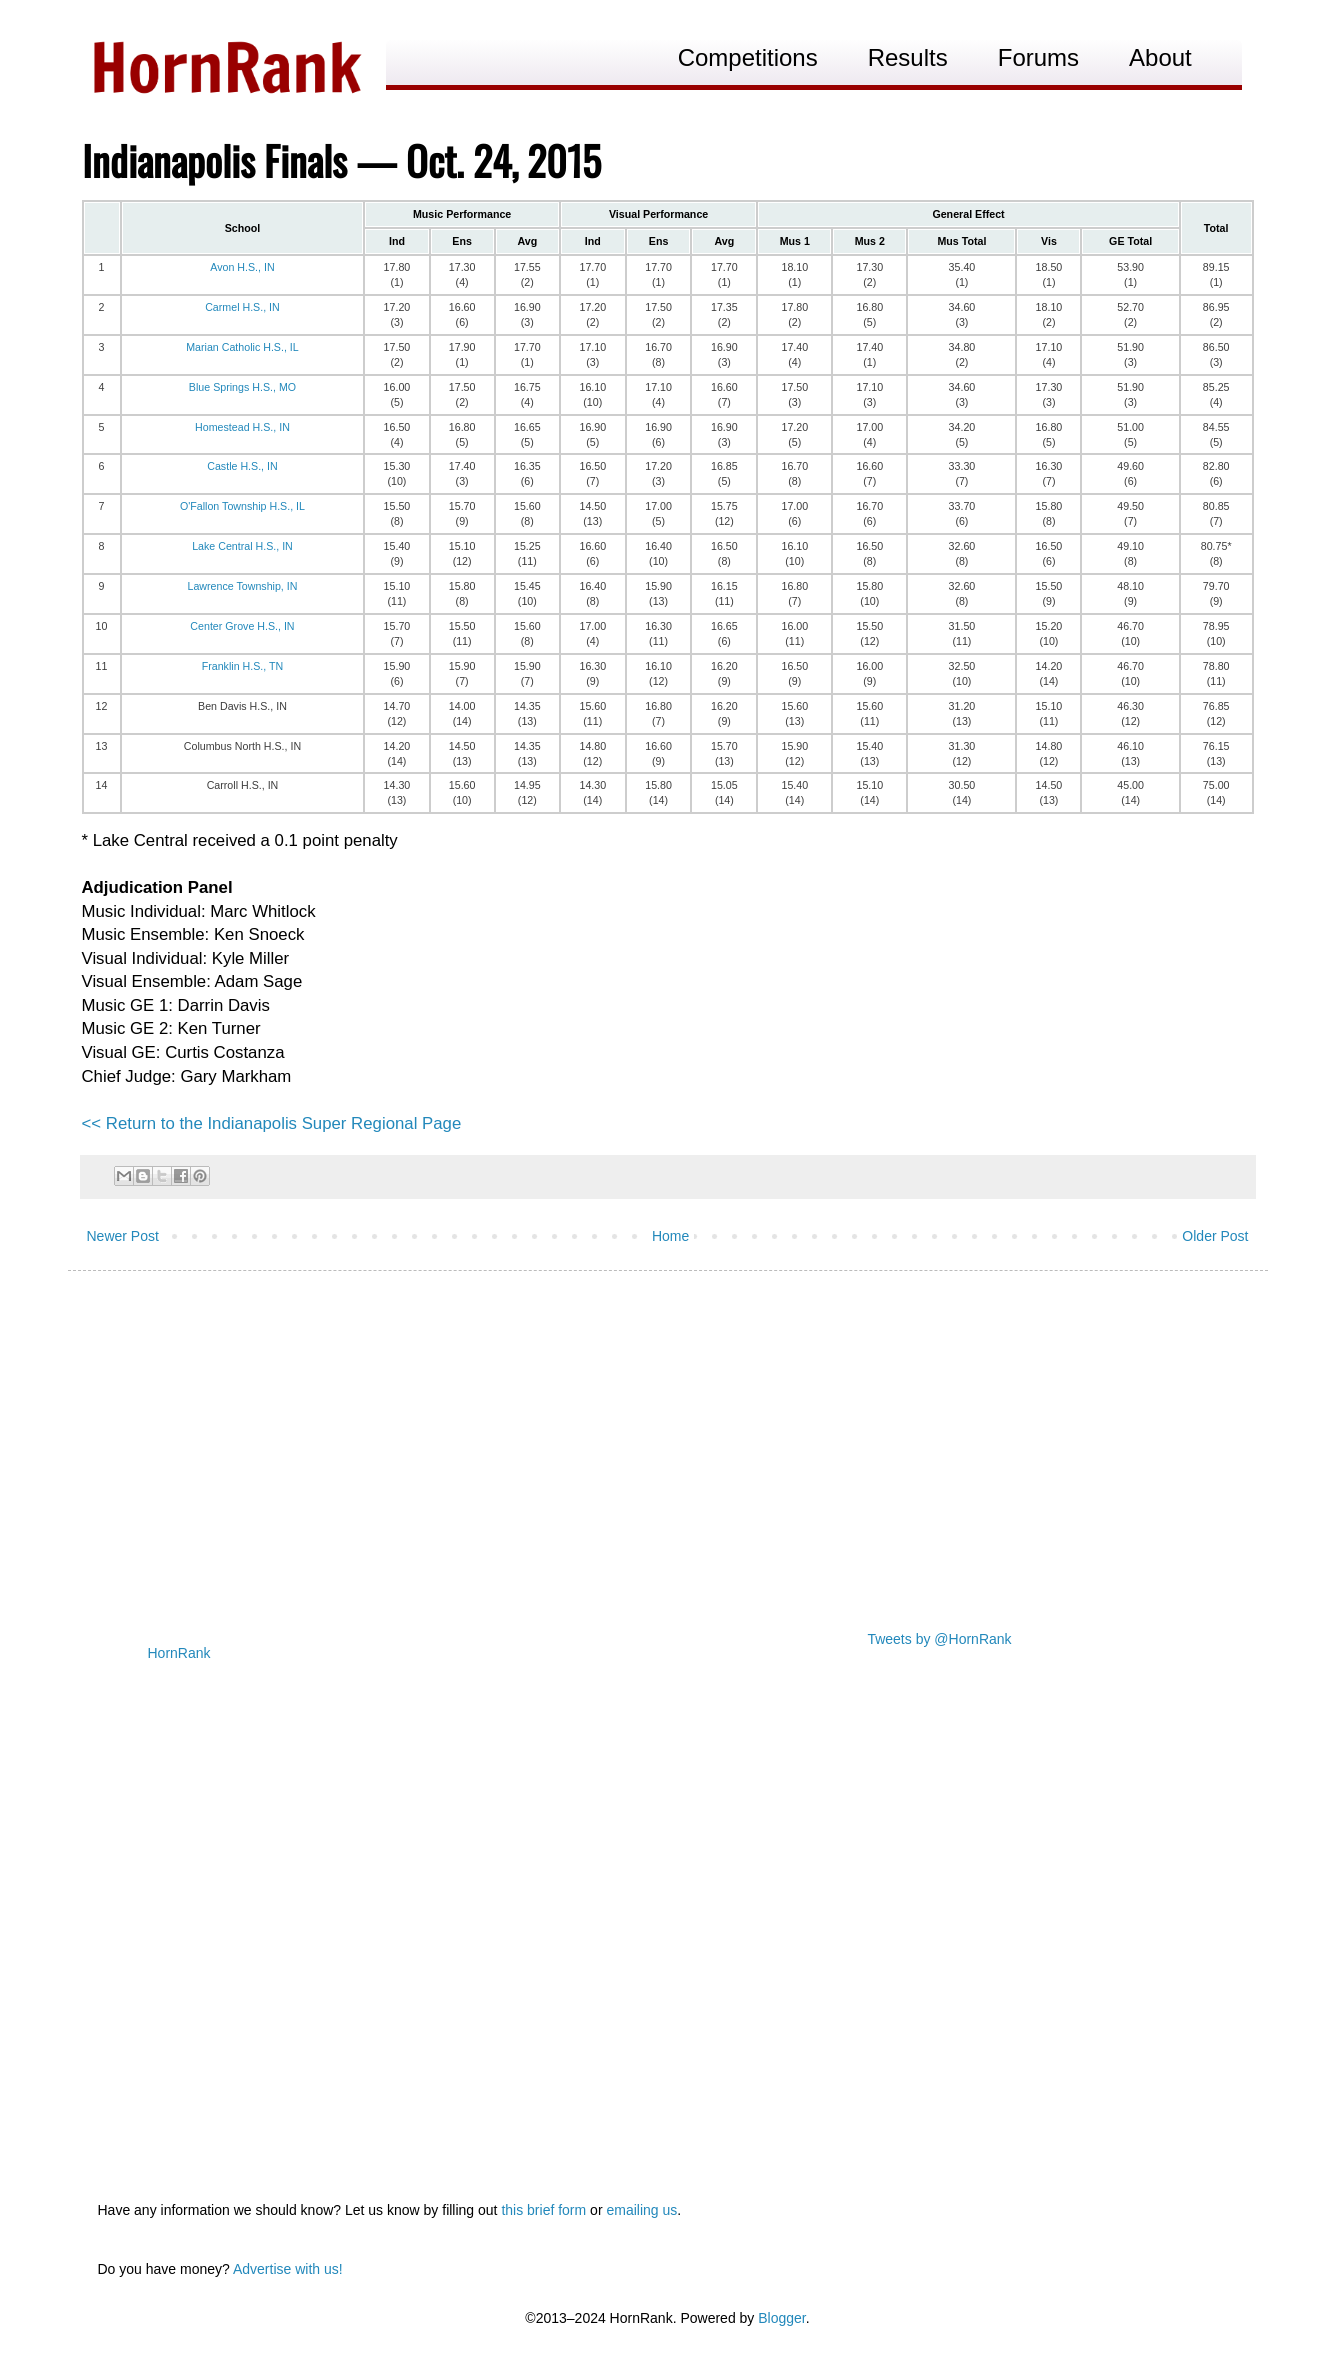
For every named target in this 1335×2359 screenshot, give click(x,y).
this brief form (543, 2210)
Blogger (781, 2318)
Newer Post (123, 1236)
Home (670, 1236)
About (1160, 57)
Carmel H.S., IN (242, 307)
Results (908, 57)
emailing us (641, 2210)
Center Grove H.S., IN (242, 626)
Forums (1038, 57)
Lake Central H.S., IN (242, 546)
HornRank (179, 1653)
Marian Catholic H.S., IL (242, 347)
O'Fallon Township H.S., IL (242, 506)
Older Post (1215, 1236)
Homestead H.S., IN (242, 427)
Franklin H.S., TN (243, 666)
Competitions (748, 57)
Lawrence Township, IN (242, 586)
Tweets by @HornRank (939, 1639)
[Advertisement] (668, 1441)
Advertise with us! (288, 2269)
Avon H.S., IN (242, 267)
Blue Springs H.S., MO (242, 387)
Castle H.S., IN (242, 466)
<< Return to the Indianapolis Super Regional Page (272, 1123)
